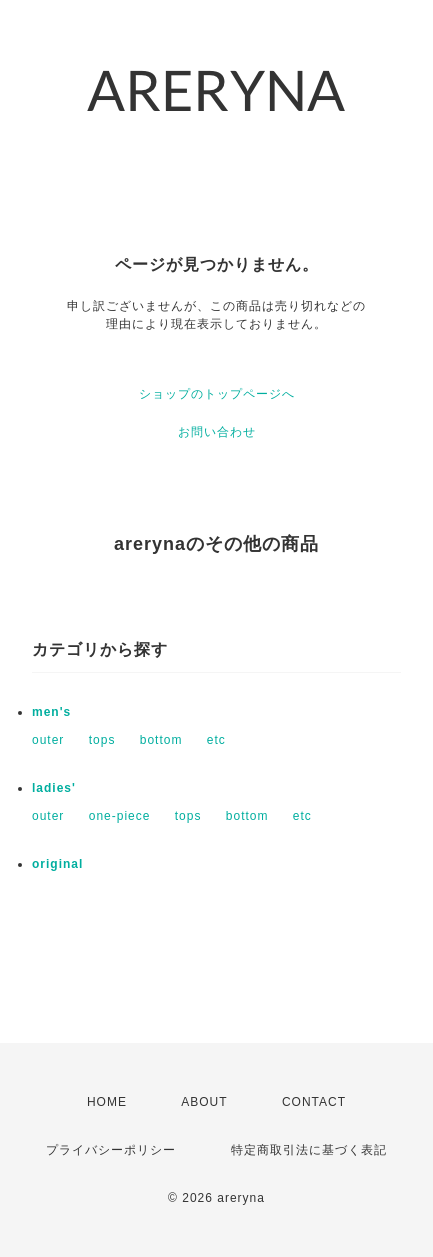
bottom (161, 740)
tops (102, 740)
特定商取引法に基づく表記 (309, 1150)
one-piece (120, 816)
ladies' (54, 788)
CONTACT (314, 1102)
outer (48, 740)
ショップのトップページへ (217, 394)
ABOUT (204, 1102)
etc (216, 740)
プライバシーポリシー (111, 1150)
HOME (107, 1102)
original (57, 864)
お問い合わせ (217, 432)
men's (51, 712)
